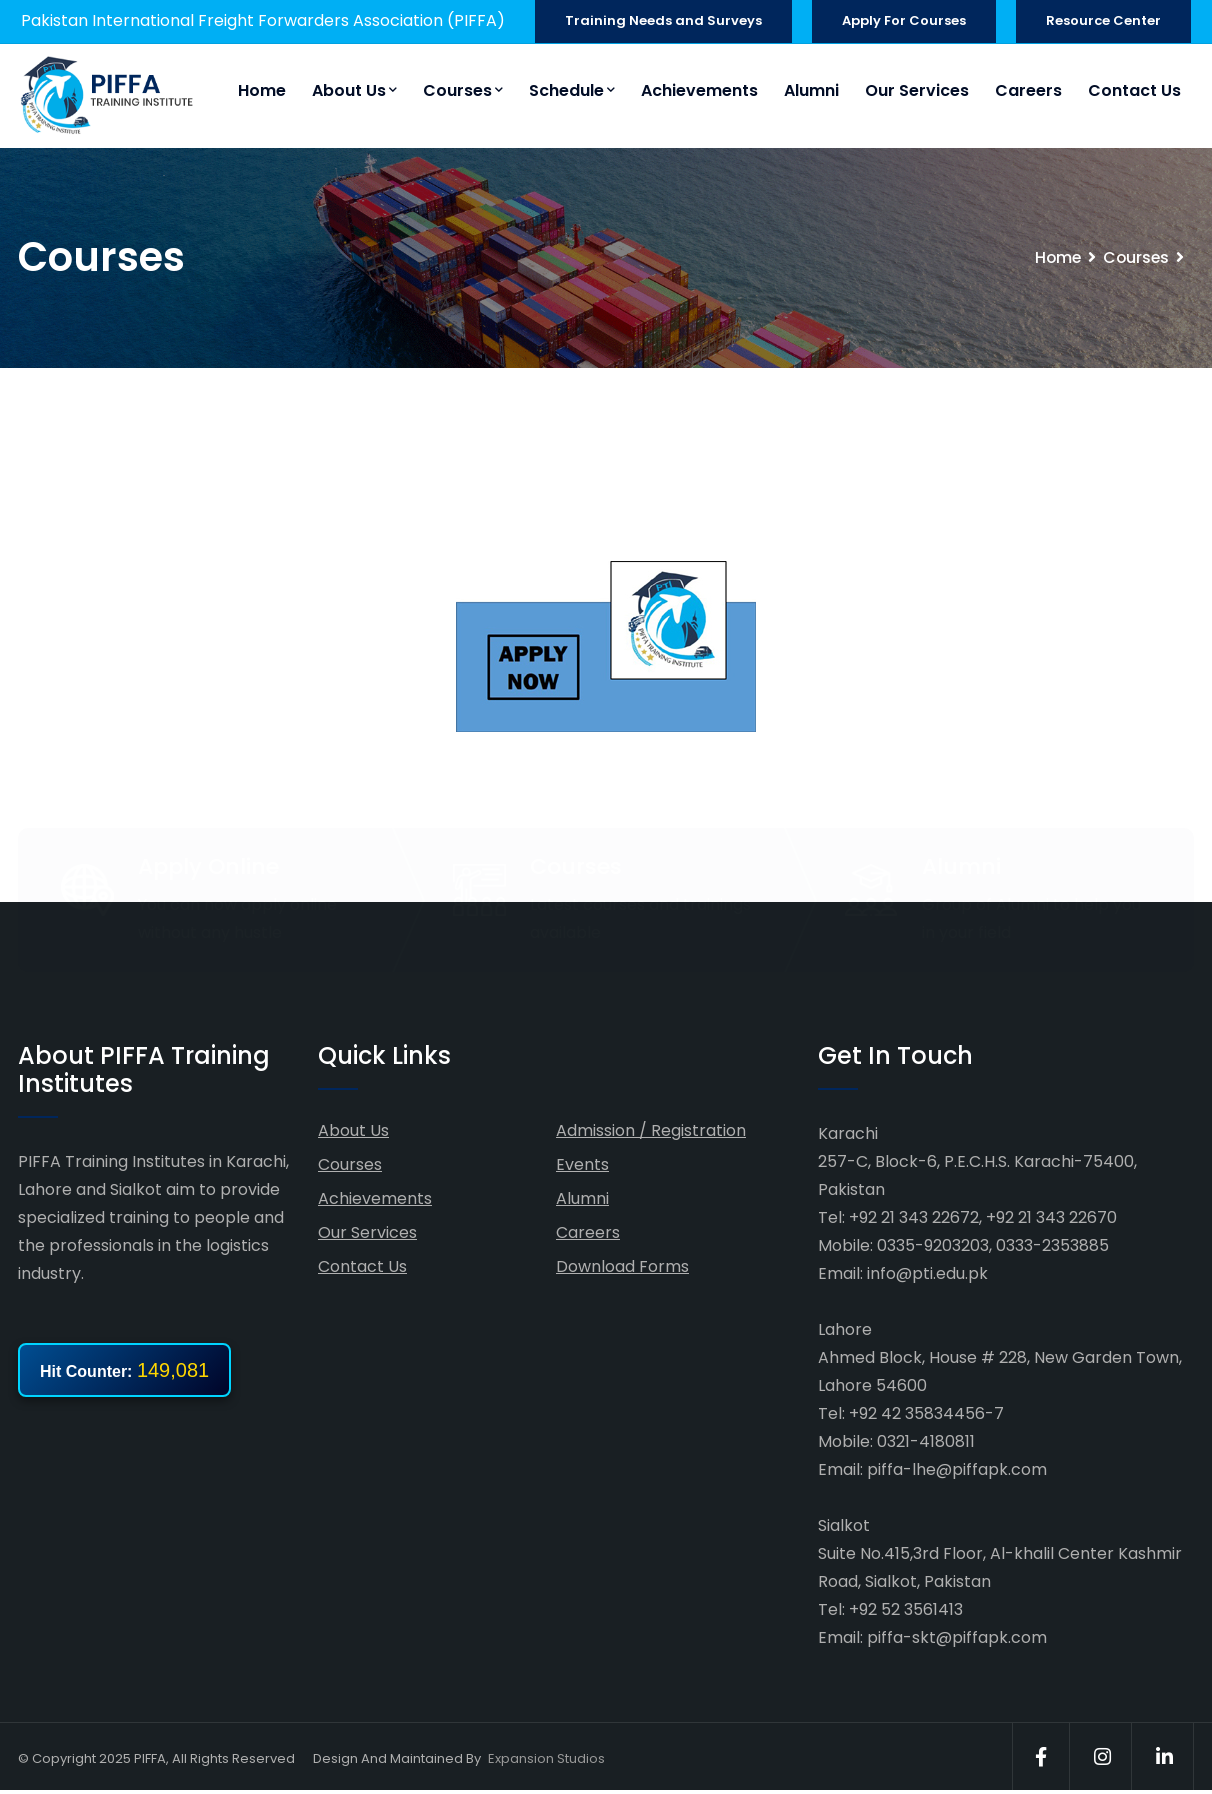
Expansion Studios (546, 1759)
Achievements (699, 90)
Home (262, 90)
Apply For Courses (904, 20)
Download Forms (622, 1267)
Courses (463, 90)
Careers (1028, 90)
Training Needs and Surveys (663, 20)
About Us (354, 90)
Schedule (572, 90)
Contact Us (1134, 90)
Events (582, 1165)
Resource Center (1103, 20)
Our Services (917, 90)
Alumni (811, 90)
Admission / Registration (651, 1131)
